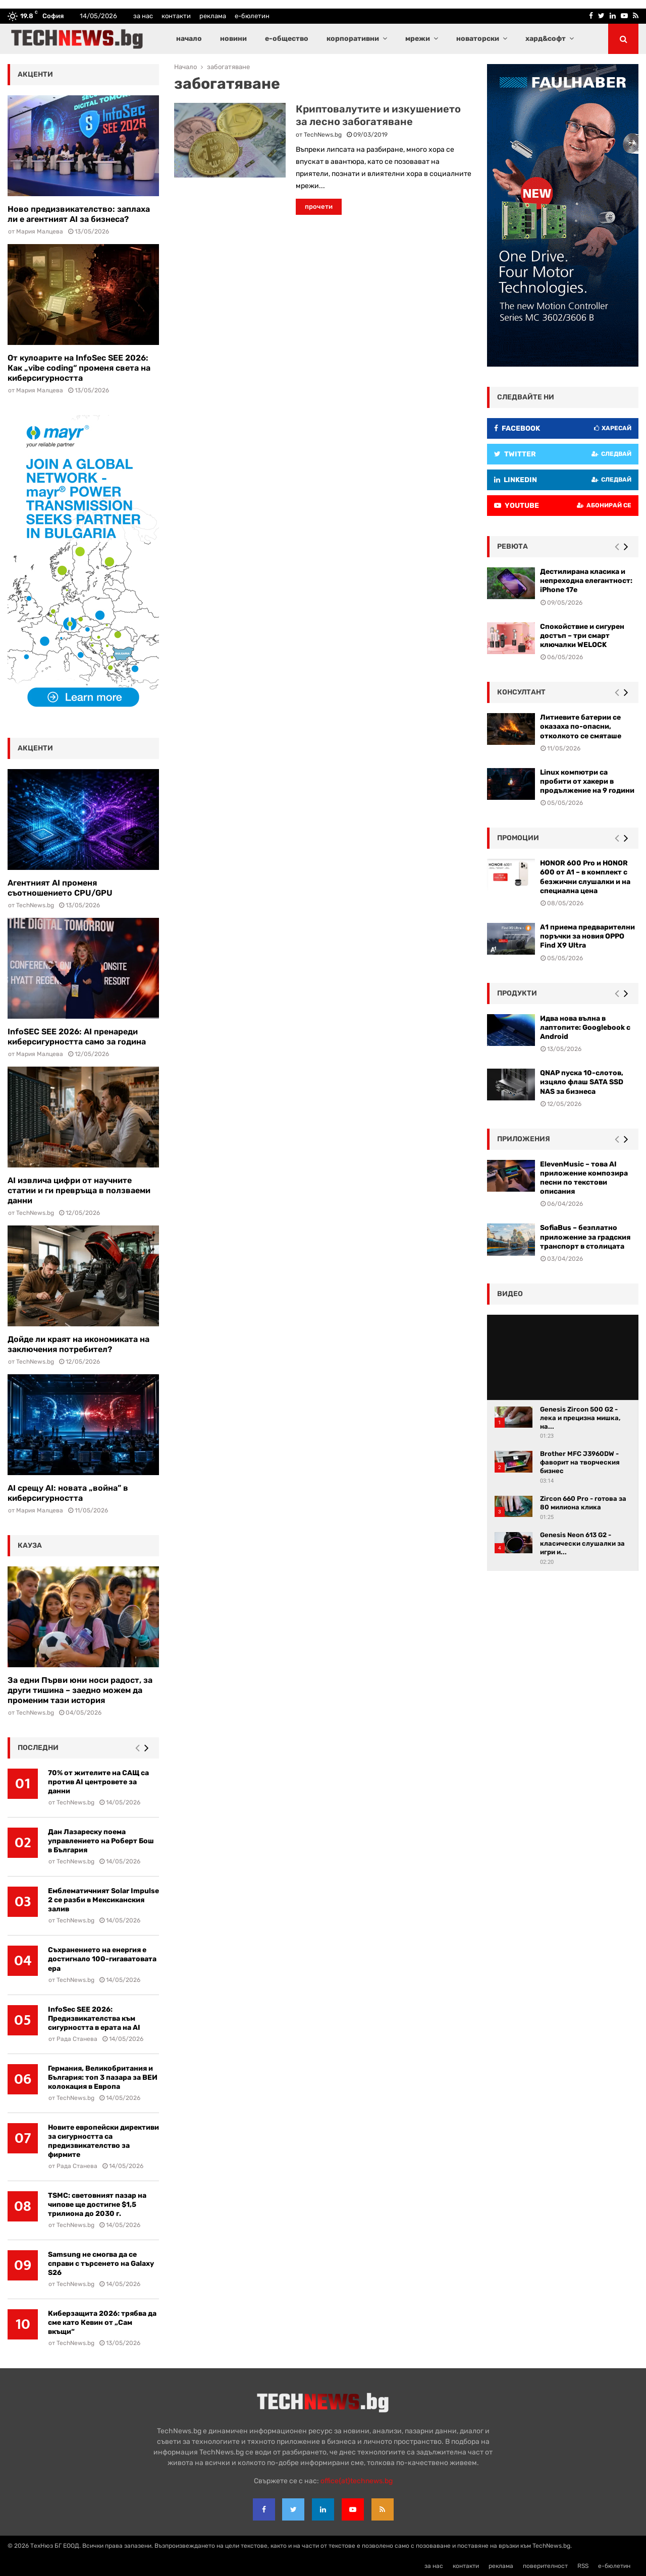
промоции (518, 838)
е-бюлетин (252, 16)
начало (189, 38)
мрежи (417, 38)
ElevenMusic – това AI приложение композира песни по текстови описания (584, 1178)
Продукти (517, 993)
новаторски (477, 38)
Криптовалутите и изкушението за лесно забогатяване (378, 115)
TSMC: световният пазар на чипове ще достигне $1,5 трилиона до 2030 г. (97, 2204)
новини (233, 38)
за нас (143, 16)
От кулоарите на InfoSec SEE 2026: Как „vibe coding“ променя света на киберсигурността (79, 368)
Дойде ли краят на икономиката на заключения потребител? (78, 1344)
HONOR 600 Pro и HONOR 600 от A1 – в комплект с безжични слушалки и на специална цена (585, 877)
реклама (212, 16)
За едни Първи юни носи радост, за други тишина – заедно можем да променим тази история (80, 1690)
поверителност (545, 2565)
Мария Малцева (39, 231)
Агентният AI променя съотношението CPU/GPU (60, 888)
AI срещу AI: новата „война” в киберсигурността (68, 1493)
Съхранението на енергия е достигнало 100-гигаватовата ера (102, 1959)
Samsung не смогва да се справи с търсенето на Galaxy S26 (101, 2263)
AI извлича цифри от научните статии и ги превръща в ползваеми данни (79, 1190)
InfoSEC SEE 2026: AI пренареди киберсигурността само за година (77, 1036)
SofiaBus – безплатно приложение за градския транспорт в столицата (585, 1236)
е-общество (286, 38)
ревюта (512, 546)
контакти (176, 16)
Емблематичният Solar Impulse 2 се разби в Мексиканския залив (103, 1900)
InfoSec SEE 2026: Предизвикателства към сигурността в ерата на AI (94, 2018)
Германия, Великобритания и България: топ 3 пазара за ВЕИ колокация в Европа (102, 2077)
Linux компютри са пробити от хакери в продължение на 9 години (587, 781)
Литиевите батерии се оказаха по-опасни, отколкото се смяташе (580, 726)
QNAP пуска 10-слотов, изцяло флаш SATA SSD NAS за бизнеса (581, 1082)
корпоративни (353, 38)
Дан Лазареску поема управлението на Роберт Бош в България (101, 1841)
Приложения (523, 1139)
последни (38, 1747)
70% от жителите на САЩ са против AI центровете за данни (98, 1782)
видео (510, 1294)
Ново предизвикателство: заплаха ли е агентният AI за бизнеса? (79, 214)
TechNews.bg (323, 134)
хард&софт (545, 38)
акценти (35, 74)
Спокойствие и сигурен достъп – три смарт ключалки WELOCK (582, 635)
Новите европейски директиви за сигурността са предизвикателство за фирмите (103, 2141)
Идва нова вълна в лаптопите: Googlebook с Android (585, 1027)
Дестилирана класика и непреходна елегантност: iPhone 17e (586, 580)
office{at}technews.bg (356, 2481)
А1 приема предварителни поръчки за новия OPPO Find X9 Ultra (587, 936)
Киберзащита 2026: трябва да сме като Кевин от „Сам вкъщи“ (102, 2322)
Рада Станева (77, 2038)
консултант (521, 692)
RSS (582, 2565)
